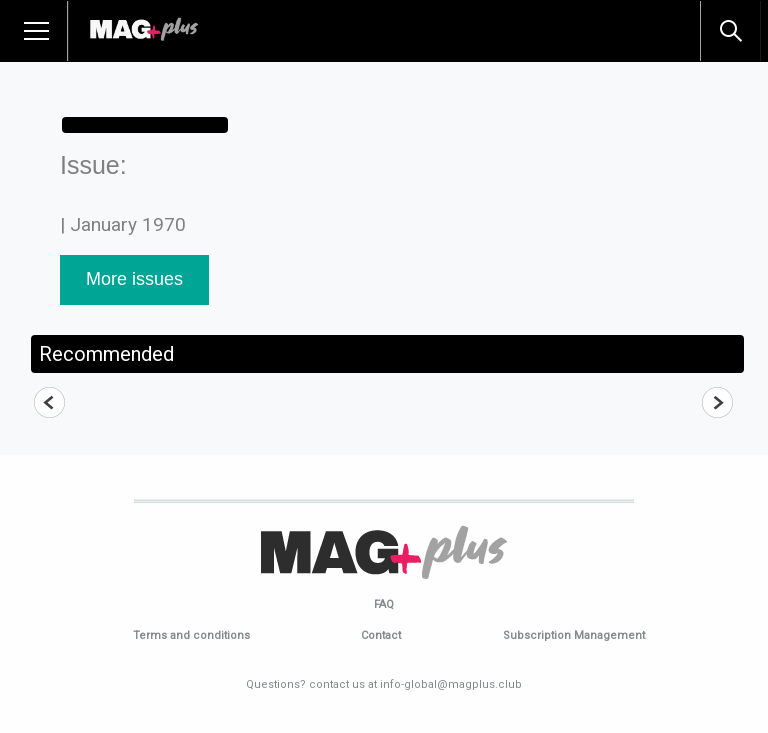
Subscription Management (574, 635)
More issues (134, 279)
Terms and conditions (191, 635)
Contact (381, 635)
